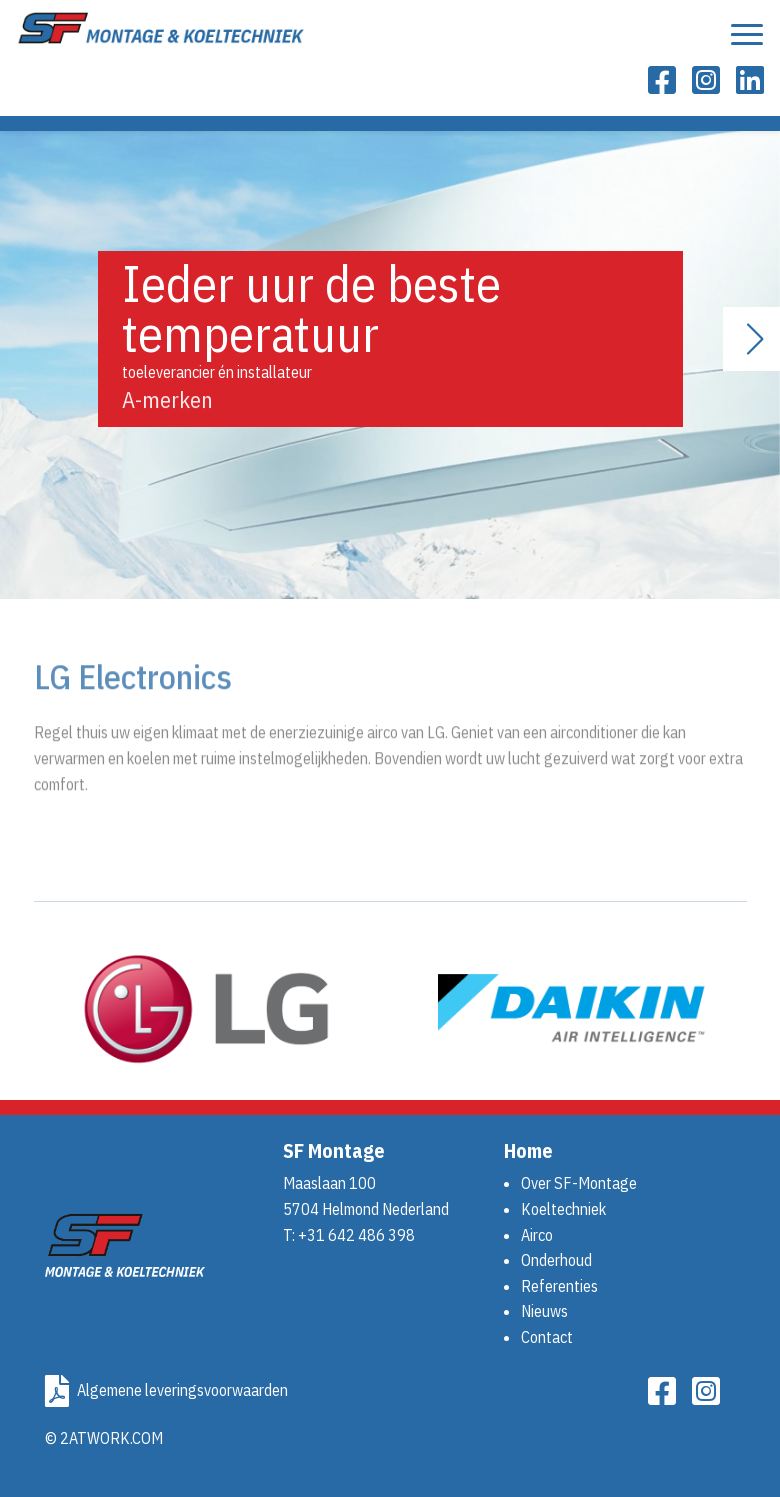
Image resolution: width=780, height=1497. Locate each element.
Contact (547, 1337)
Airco (537, 1235)
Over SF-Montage (579, 1183)
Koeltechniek (563, 1209)
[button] (756, 339)
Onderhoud (556, 1260)
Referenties (559, 1286)
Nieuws (544, 1311)
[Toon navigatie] (747, 40)
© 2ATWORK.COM (104, 1438)
